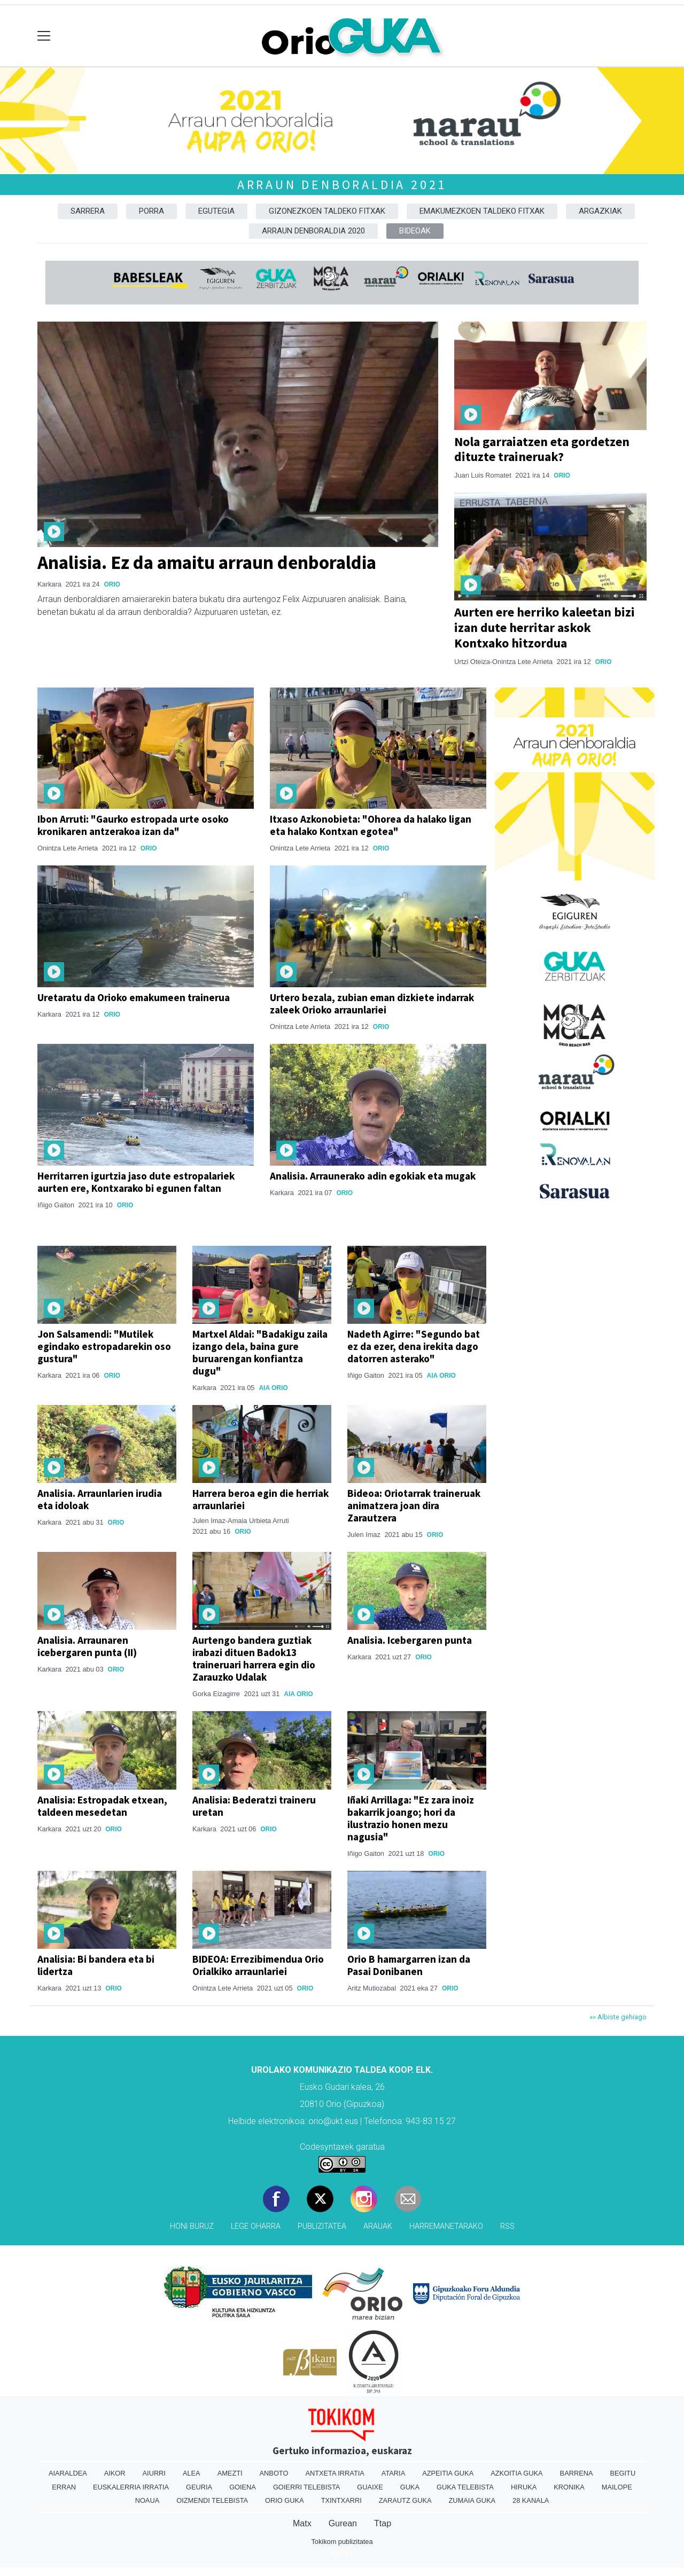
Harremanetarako (446, 2226)
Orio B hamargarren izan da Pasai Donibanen (408, 1965)
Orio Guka (284, 2500)
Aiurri (154, 2473)
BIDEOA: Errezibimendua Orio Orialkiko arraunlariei (258, 1965)
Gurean (343, 2523)
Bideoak (415, 231)
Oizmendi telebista (212, 2500)
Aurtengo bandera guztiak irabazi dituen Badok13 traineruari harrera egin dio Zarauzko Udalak (253, 1658)
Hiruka (524, 2487)
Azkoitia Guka (516, 2473)
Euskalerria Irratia (131, 2487)
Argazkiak (600, 211)
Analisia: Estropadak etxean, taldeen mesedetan (102, 1805)
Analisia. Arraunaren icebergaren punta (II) (87, 1646)
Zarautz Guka (405, 2500)
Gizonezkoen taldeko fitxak (327, 211)
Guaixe (370, 2487)
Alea (191, 2473)
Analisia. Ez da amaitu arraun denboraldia (206, 562)
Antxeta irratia (334, 2473)
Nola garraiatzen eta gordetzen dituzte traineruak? (541, 449)
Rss (507, 2226)
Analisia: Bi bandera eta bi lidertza (95, 1965)
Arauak (377, 2226)
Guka (409, 2487)
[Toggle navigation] (44, 36)
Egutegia (216, 211)
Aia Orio (273, 1388)
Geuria (199, 2487)
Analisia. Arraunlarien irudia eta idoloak (99, 1499)
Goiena (242, 2487)
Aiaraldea (68, 2473)
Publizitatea (322, 2226)
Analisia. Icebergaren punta (409, 1640)
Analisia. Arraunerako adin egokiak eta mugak (373, 1175)
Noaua (147, 2500)
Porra (151, 211)
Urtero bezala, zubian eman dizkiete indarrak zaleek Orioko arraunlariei (372, 1003)
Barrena (576, 2473)
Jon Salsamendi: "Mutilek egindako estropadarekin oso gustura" (104, 1346)
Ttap (382, 2523)
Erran (64, 2487)
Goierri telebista (306, 2487)
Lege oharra (256, 2226)
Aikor (115, 2473)
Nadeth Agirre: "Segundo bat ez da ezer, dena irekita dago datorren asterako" (413, 1346)
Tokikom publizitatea (341, 2542)
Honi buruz (192, 2226)
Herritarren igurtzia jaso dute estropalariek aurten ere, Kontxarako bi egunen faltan (136, 1182)
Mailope (617, 2487)
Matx (302, 2523)
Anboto (274, 2473)
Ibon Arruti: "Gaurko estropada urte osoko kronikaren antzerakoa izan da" (133, 825)
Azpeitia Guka (447, 2473)
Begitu (622, 2473)
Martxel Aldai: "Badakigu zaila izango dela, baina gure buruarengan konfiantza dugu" (260, 1352)
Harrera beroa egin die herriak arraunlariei (260, 1499)
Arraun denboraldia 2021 (342, 184)
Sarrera (88, 211)
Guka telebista (465, 2487)
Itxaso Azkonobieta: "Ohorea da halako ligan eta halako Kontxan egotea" (370, 825)
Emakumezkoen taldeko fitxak (482, 211)
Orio (112, 584)
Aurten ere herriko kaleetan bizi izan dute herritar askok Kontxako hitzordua (544, 627)
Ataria (393, 2473)
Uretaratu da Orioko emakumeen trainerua (133, 997)
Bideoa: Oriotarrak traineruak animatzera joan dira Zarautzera (413, 1505)
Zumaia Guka (472, 2500)
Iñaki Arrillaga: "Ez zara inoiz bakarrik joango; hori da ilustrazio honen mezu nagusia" (410, 1818)
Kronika (569, 2487)
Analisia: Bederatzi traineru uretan (254, 1805)
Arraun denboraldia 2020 (313, 231)
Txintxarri (341, 2500)
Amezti (230, 2473)
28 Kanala (530, 2500)
